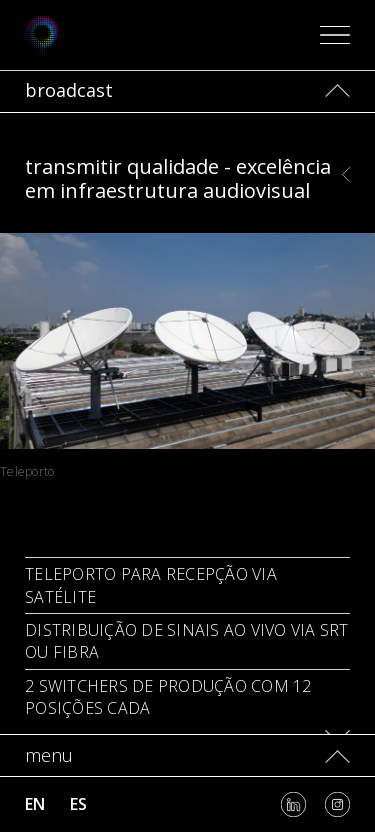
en (35, 804)
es (78, 804)
